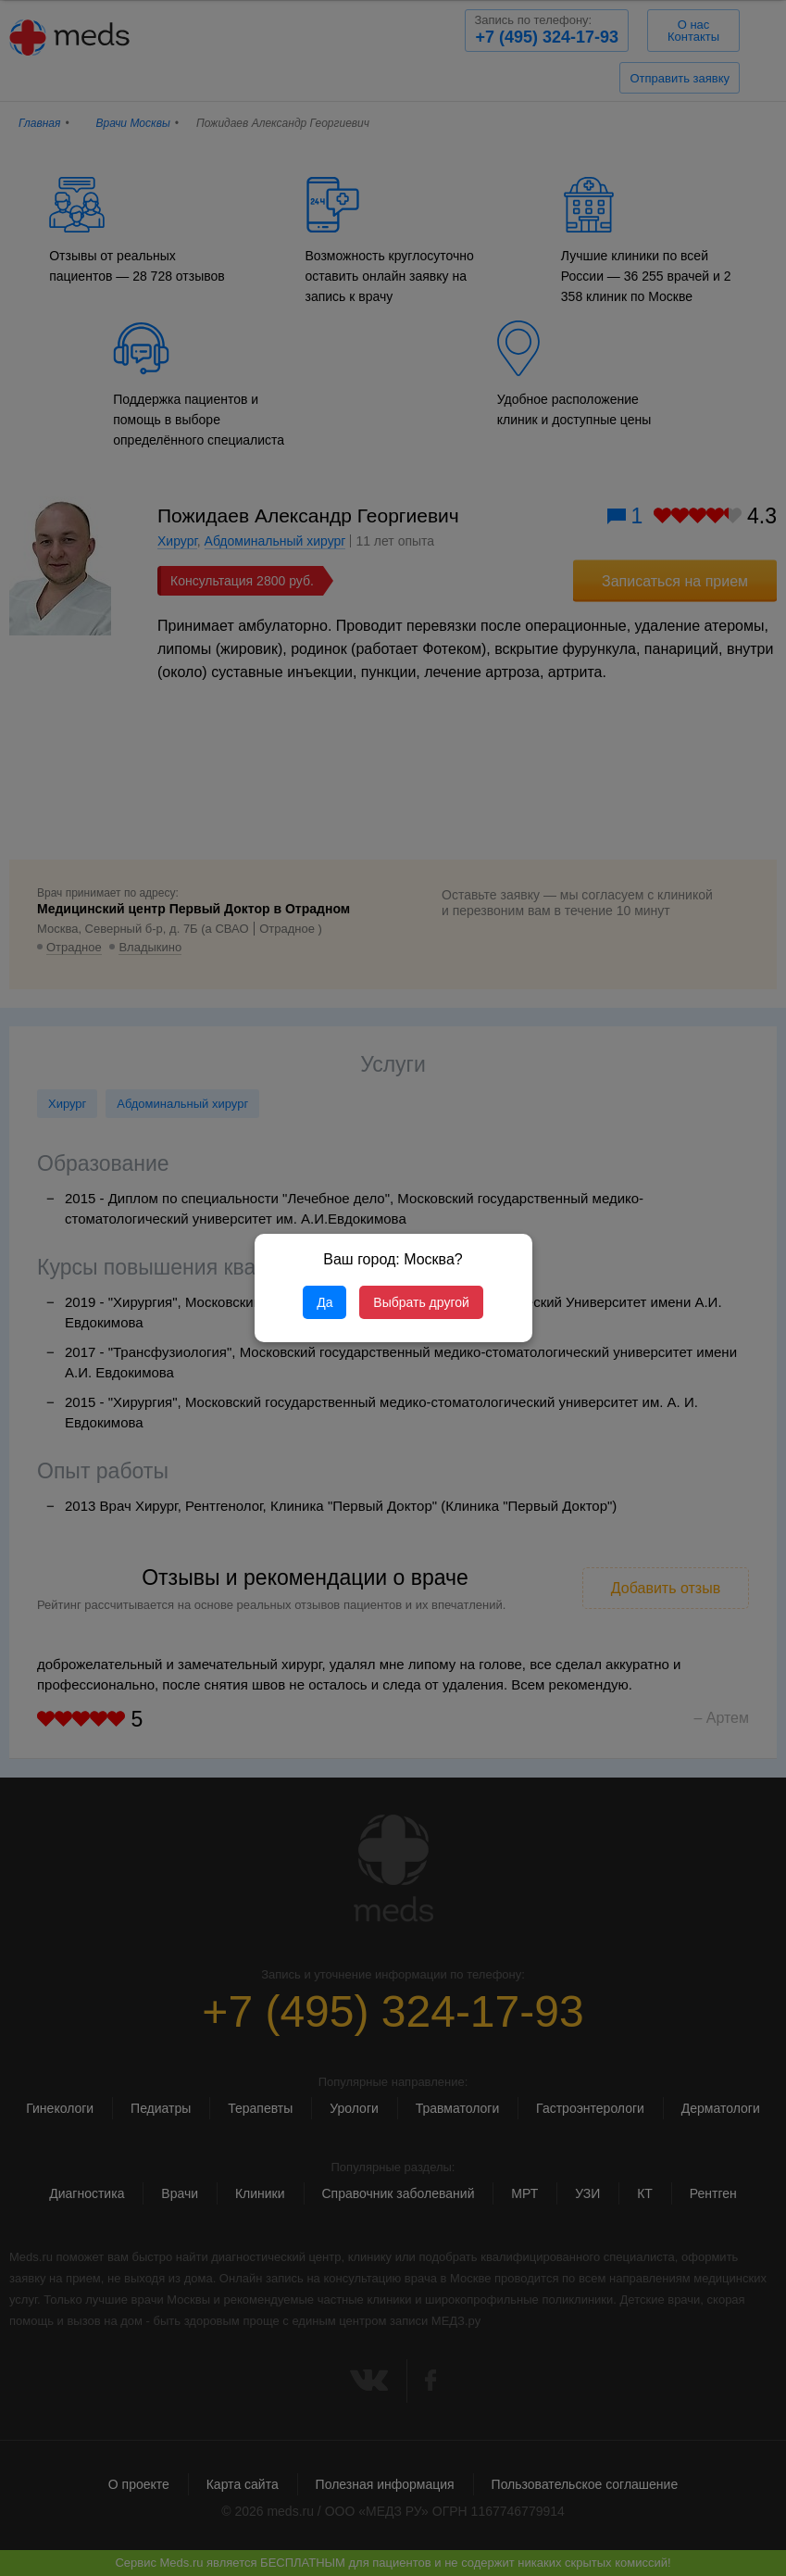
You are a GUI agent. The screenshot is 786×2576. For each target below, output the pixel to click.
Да (324, 1302)
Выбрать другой (420, 1302)
